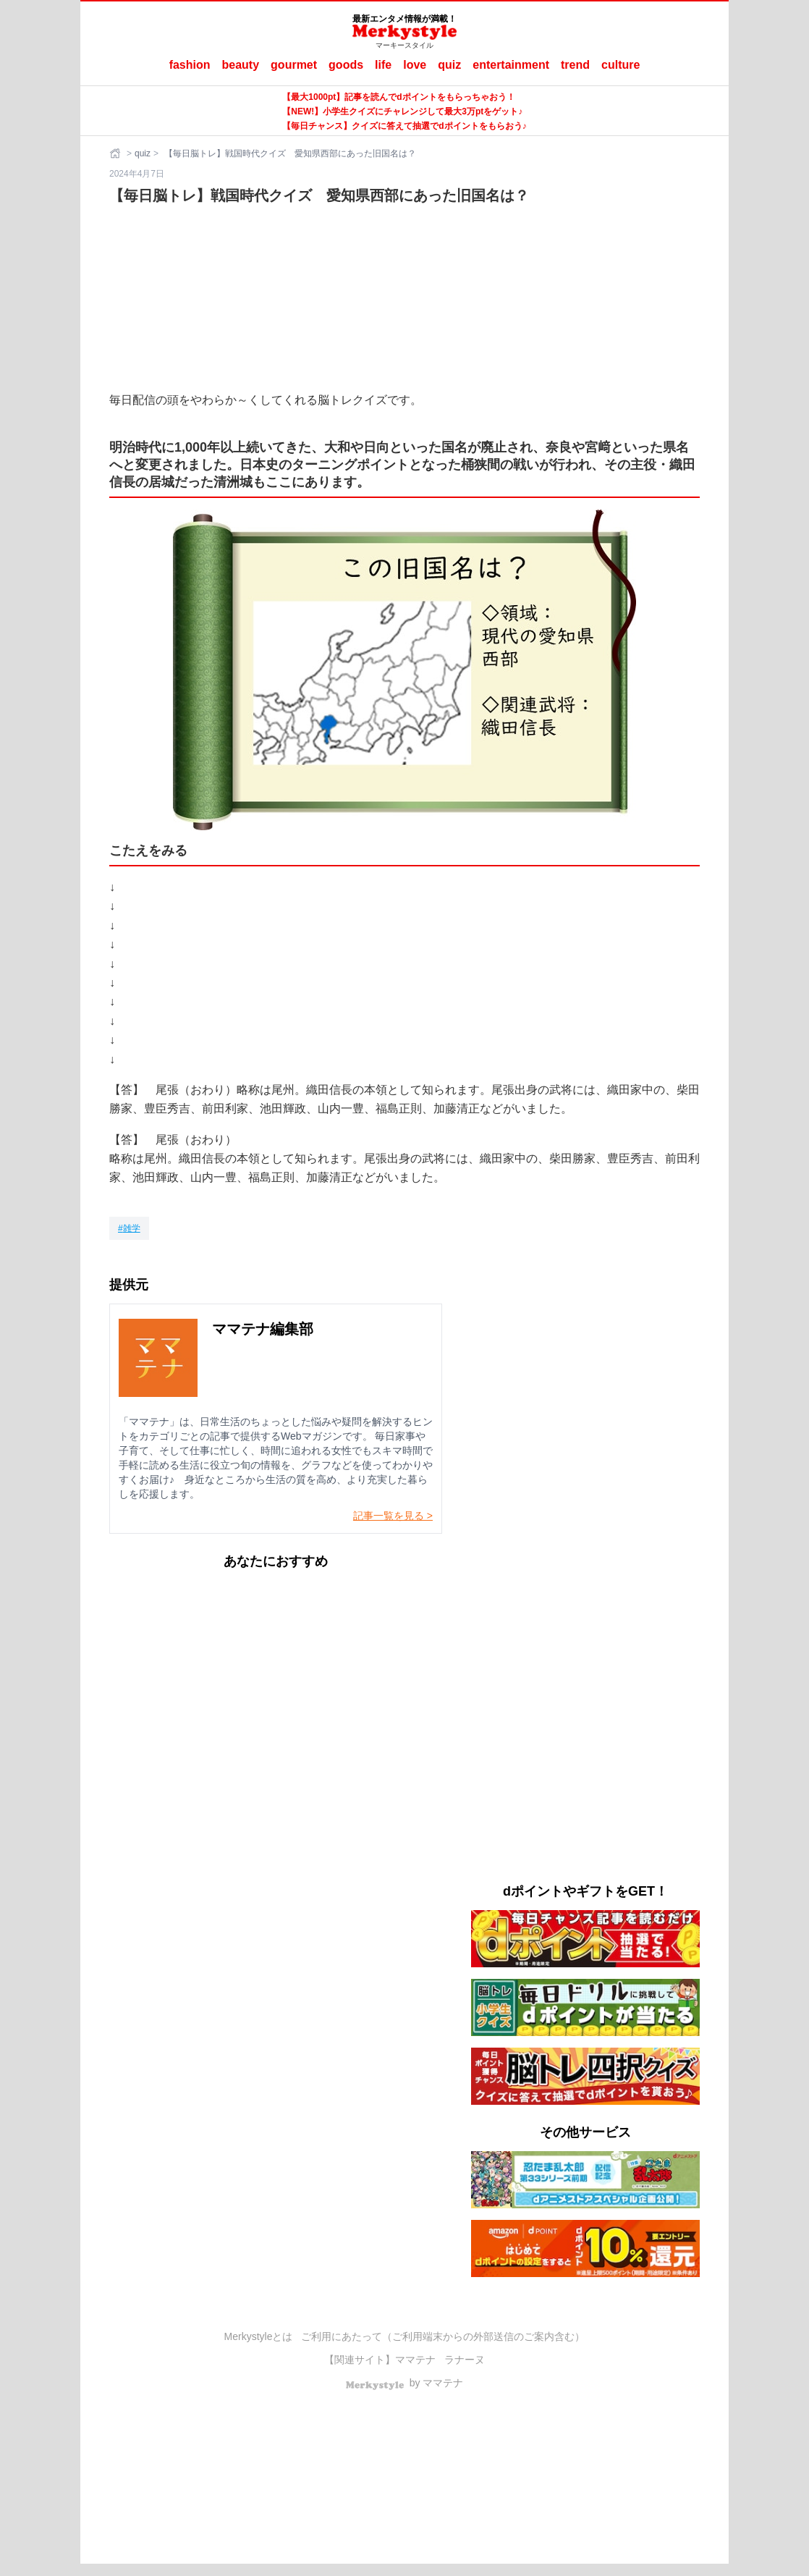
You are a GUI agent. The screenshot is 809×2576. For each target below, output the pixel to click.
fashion (190, 65)
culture (620, 65)
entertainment (511, 65)
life (383, 65)
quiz (449, 65)
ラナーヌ (464, 2359)
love (414, 65)
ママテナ (415, 2359)
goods (346, 65)
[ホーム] (116, 153)
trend (575, 65)
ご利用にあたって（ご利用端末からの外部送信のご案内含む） (443, 2336)
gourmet (294, 65)
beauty (241, 65)
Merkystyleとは (258, 2336)
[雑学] (129, 1228)
